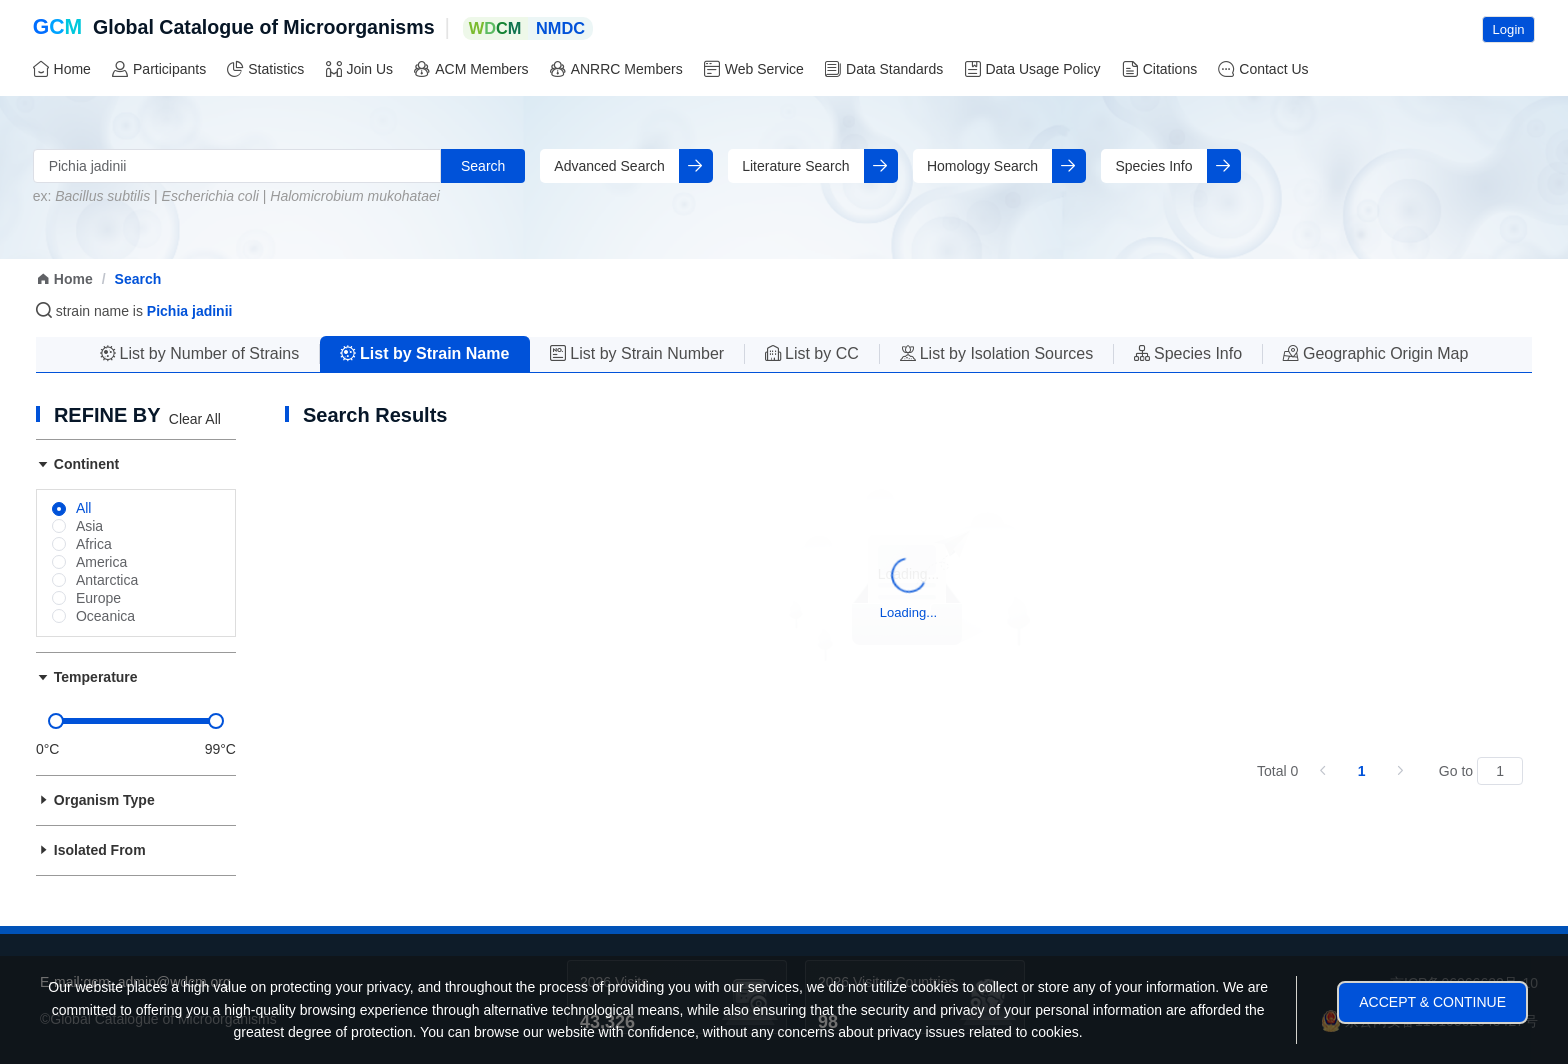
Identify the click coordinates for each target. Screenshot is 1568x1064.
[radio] (72, 509)
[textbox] (237, 166)
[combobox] (237, 166)
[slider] (136, 721)
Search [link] (138, 279)
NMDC (560, 28)
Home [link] (64, 279)
